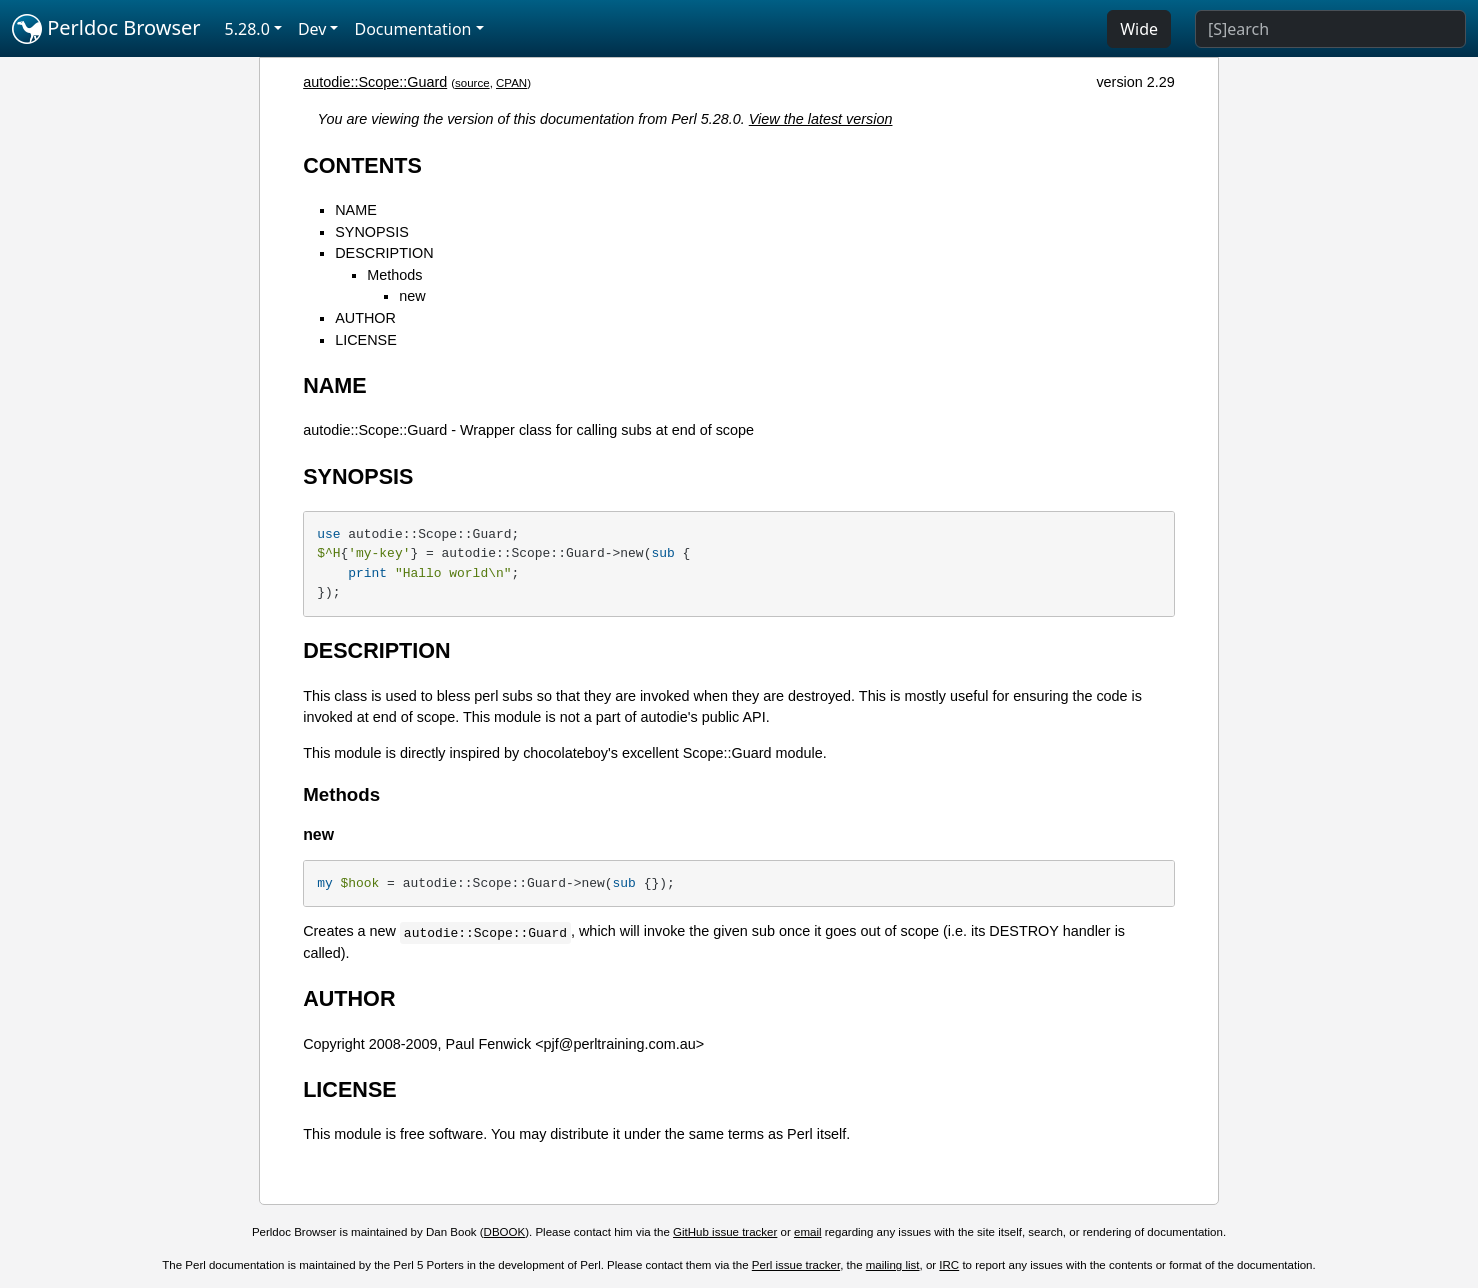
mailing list (893, 1265)
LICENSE (366, 340)
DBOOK (505, 1232)
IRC (949, 1265)
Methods (394, 275)
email (808, 1232)
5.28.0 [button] (247, 29)
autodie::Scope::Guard (375, 82)
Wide (1139, 29)
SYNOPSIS (372, 232)
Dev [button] (312, 29)
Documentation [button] (412, 29)
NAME (356, 210)
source (472, 83)
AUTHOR (365, 318)
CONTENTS (362, 165)
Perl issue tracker (796, 1265)
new (412, 296)
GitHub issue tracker (725, 1232)
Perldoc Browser (106, 29)
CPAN (511, 83)
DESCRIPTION (384, 253)
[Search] (1330, 29)
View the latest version (821, 119)
